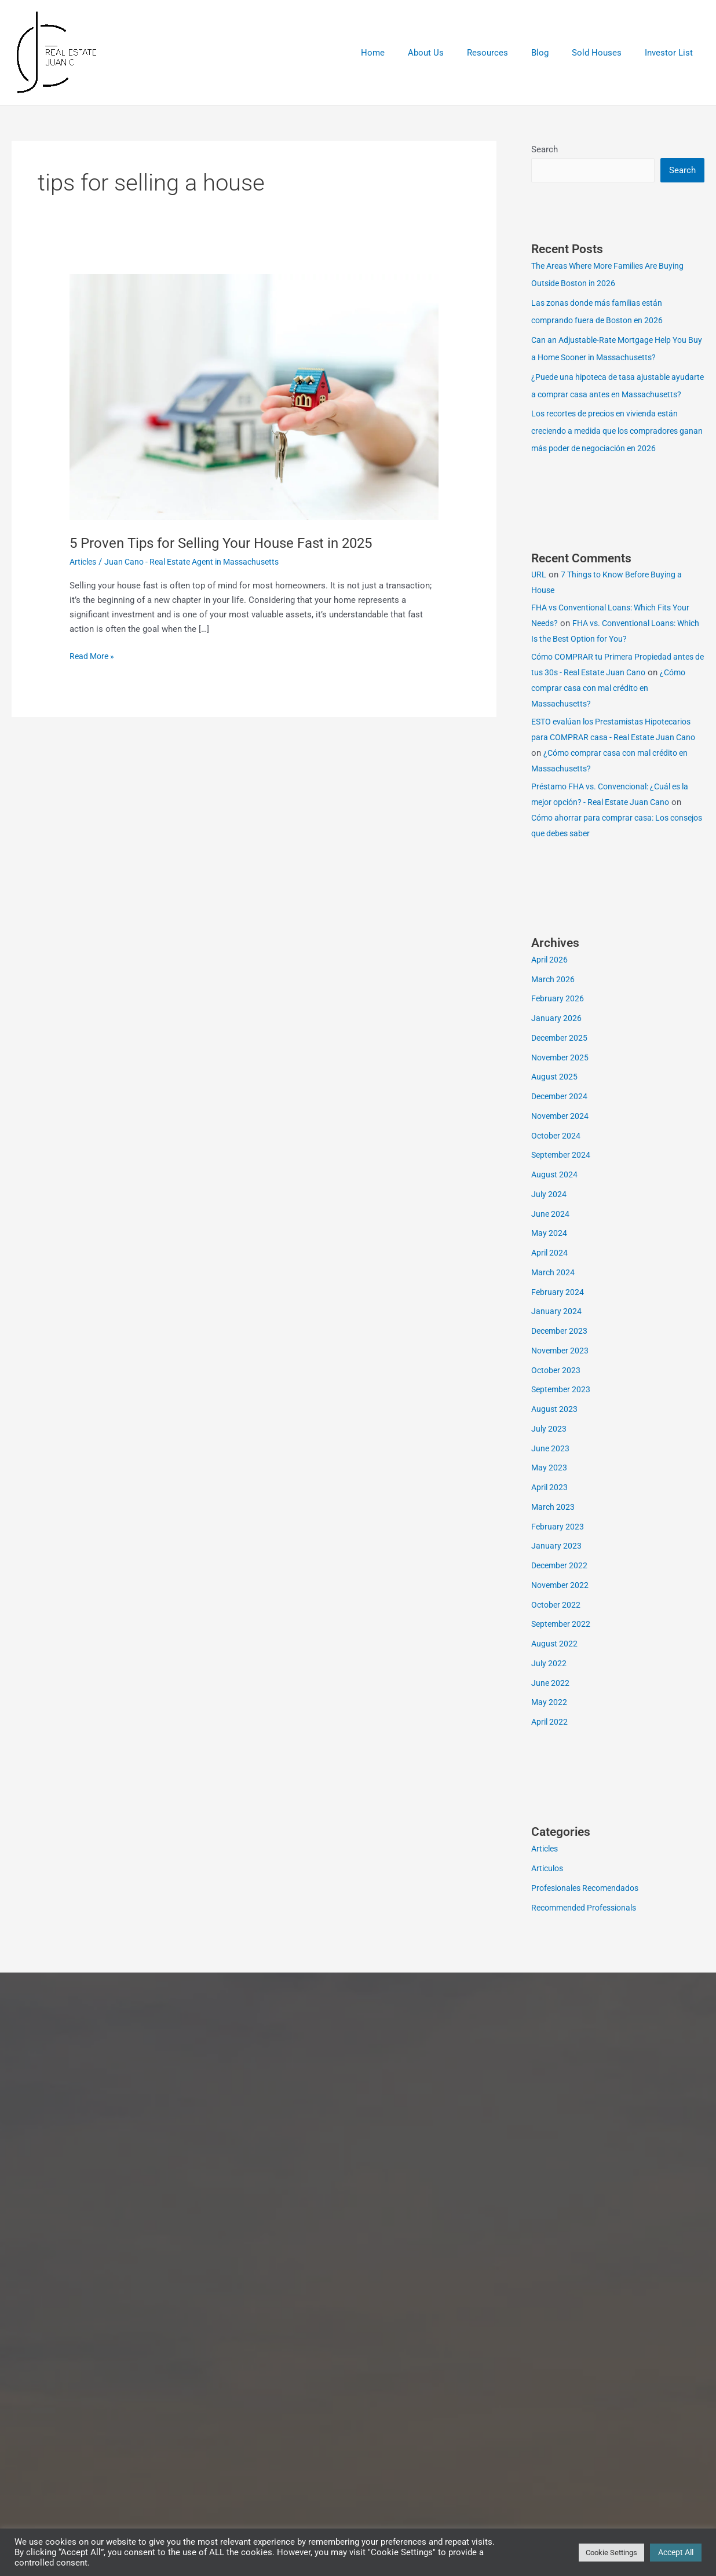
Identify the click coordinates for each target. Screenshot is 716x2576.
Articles (85, 562)
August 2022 (555, 1662)
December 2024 (561, 1115)
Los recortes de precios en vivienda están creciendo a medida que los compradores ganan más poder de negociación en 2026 (611, 449)
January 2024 (556, 1329)
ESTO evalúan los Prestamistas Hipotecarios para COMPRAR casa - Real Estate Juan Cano (609, 756)
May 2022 (549, 1720)
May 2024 (549, 1251)
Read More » (94, 655)
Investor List (672, 52)
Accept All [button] (675, 2552)
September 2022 (562, 1642)
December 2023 (561, 1349)
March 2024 (553, 1291)
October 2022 (557, 1623)
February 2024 (558, 1310)
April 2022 (550, 1740)
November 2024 (561, 1134)
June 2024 (551, 1232)
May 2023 (549, 1486)
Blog (554, 52)
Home (405, 52)
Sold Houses (605, 52)
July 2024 (549, 1213)
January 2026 (556, 1036)
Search (544, 149)
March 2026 (553, 998)
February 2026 (558, 1017)
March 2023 (553, 1525)
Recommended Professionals (588, 1926)
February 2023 (558, 1545)
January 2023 (556, 1564)
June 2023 (551, 1467)
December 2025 (561, 1056)
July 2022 (549, 1682)
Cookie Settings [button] (611, 2552)
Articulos (549, 1887)
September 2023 (562, 1408)
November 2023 (561, 1369)
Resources (507, 52)
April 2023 (550, 1506)
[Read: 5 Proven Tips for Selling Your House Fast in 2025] (254, 396)
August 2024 (555, 1193)
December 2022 (561, 1584)
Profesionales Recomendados (589, 1906)
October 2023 (557, 1389)
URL (539, 593)
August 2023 (555, 1427)
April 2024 (550, 1271)
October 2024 (557, 1154)
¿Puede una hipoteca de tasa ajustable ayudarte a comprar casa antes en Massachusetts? (605, 395)
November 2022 (561, 1603)
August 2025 (555, 1095)
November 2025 (561, 1076)
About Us (452, 52)
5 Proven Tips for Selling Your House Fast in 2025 (233, 542)
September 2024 (562, 1173)
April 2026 (550, 978)
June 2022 (551, 1701)
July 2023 (549, 1447)
